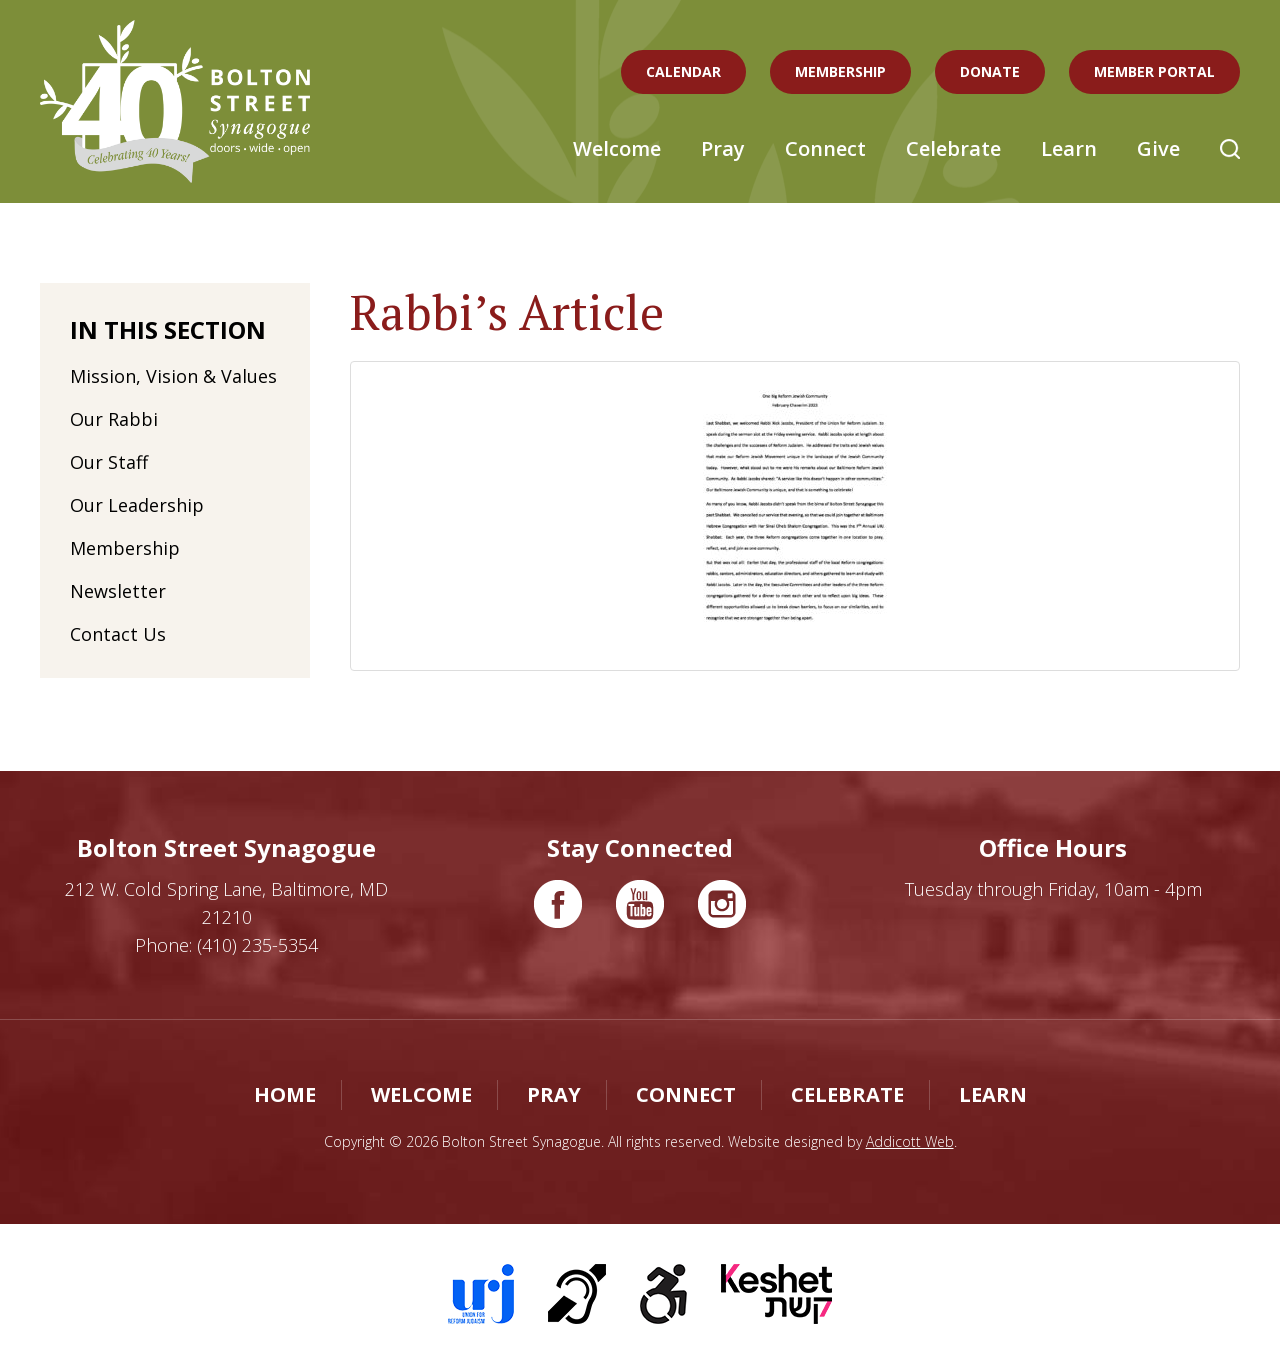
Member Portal (1154, 71)
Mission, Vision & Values (173, 376)
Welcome (617, 148)
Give (1158, 148)
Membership (840, 71)
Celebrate (953, 148)
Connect (825, 148)
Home (285, 1094)
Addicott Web (910, 1141)
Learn (1069, 148)
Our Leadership (137, 505)
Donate (990, 71)
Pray (723, 148)
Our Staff (109, 462)
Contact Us (118, 634)
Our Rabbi (114, 419)
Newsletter (118, 591)
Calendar (683, 71)
